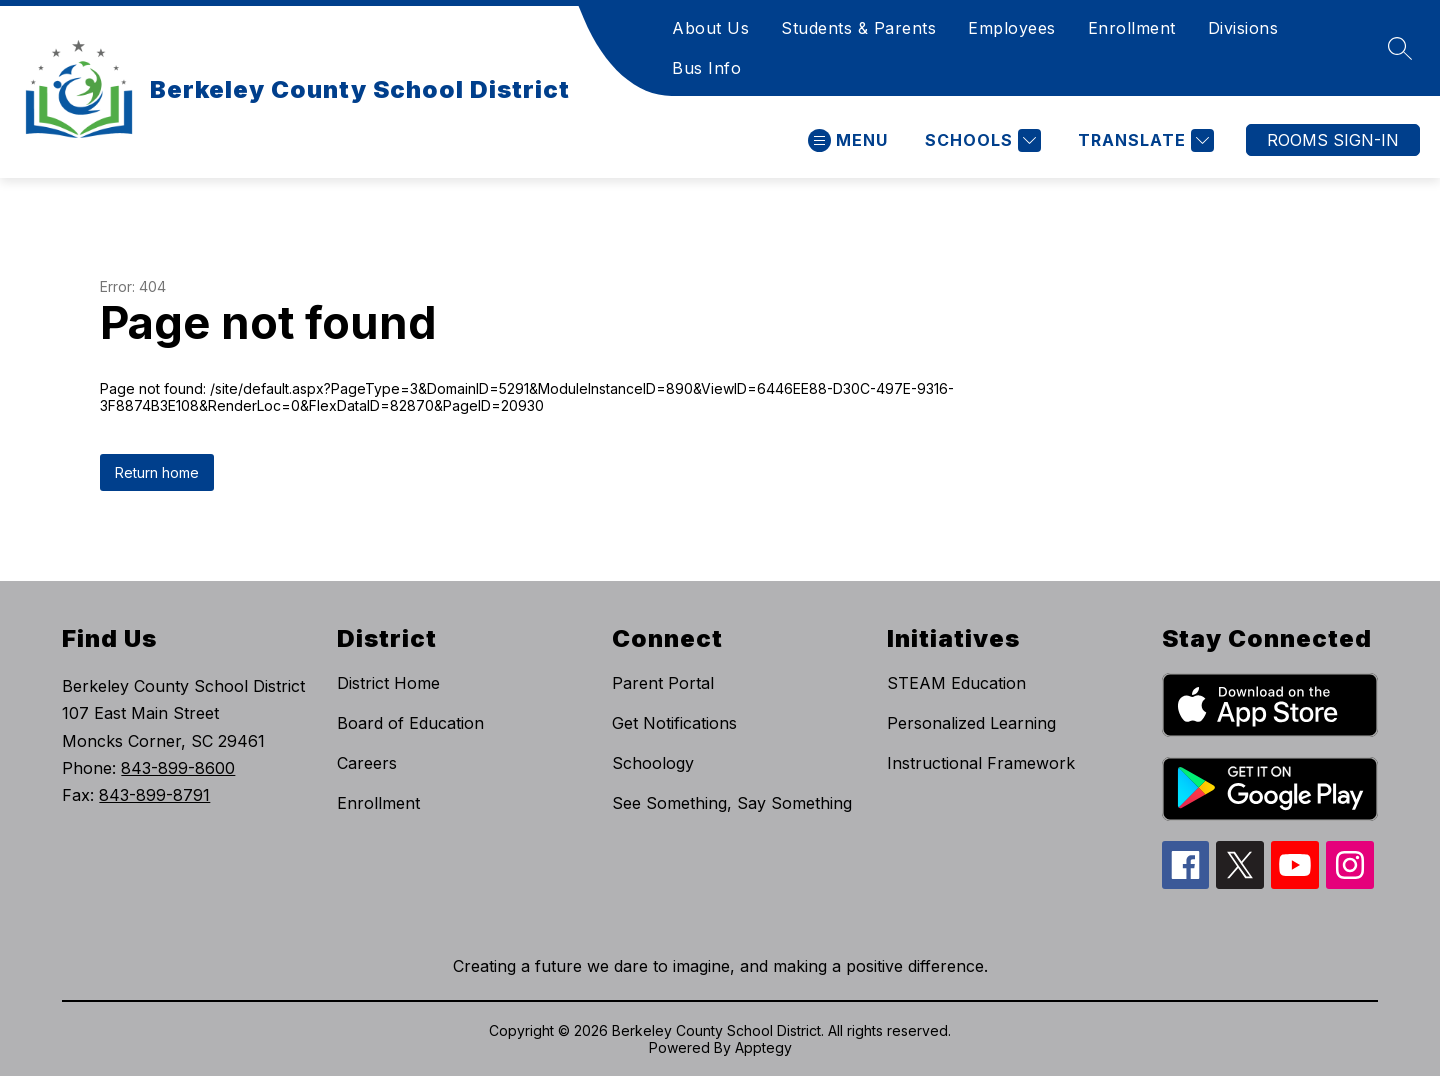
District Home (388, 683)
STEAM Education (956, 683)
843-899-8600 (178, 768)
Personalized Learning (971, 723)
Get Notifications (674, 723)
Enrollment (1132, 28)
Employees (1012, 28)
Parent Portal (663, 683)
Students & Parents (858, 28)
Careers (367, 763)
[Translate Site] (1143, 140)
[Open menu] (848, 140)
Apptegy (763, 1047)
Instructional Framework (981, 763)
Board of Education (410, 723)
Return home (157, 472)
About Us (710, 28)
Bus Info (706, 68)
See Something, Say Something (732, 803)
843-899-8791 (154, 795)
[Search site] (1400, 48)
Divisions (1243, 28)
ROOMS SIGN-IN (1333, 140)
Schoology (653, 763)
